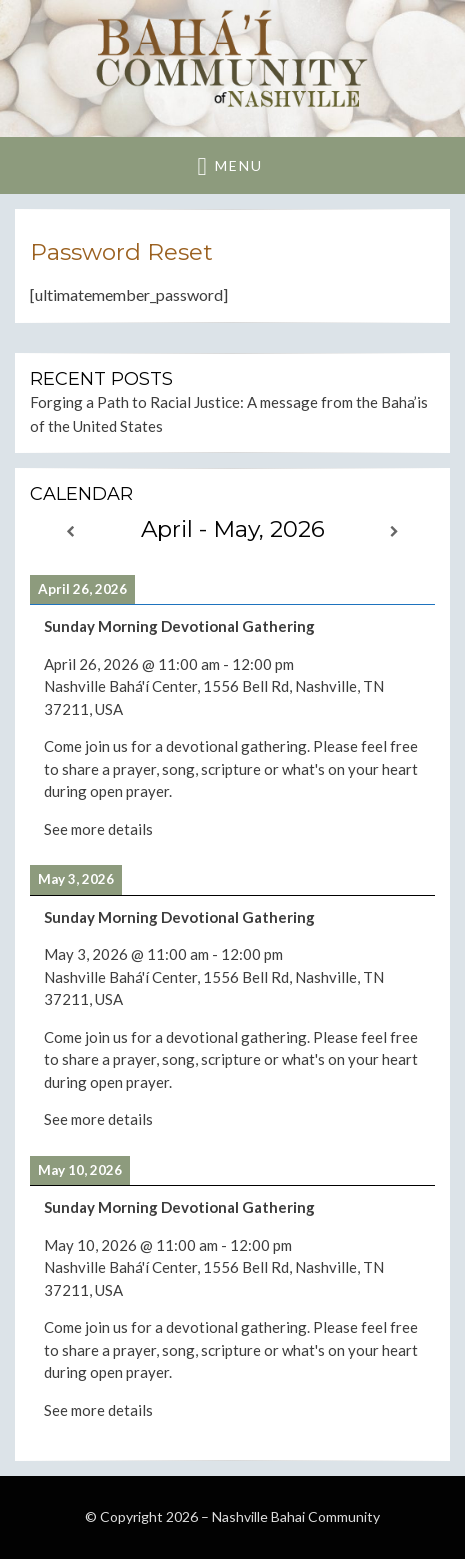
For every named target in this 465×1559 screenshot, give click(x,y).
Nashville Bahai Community (296, 1516)
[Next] (394, 531)
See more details (98, 829)
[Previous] (70, 531)
